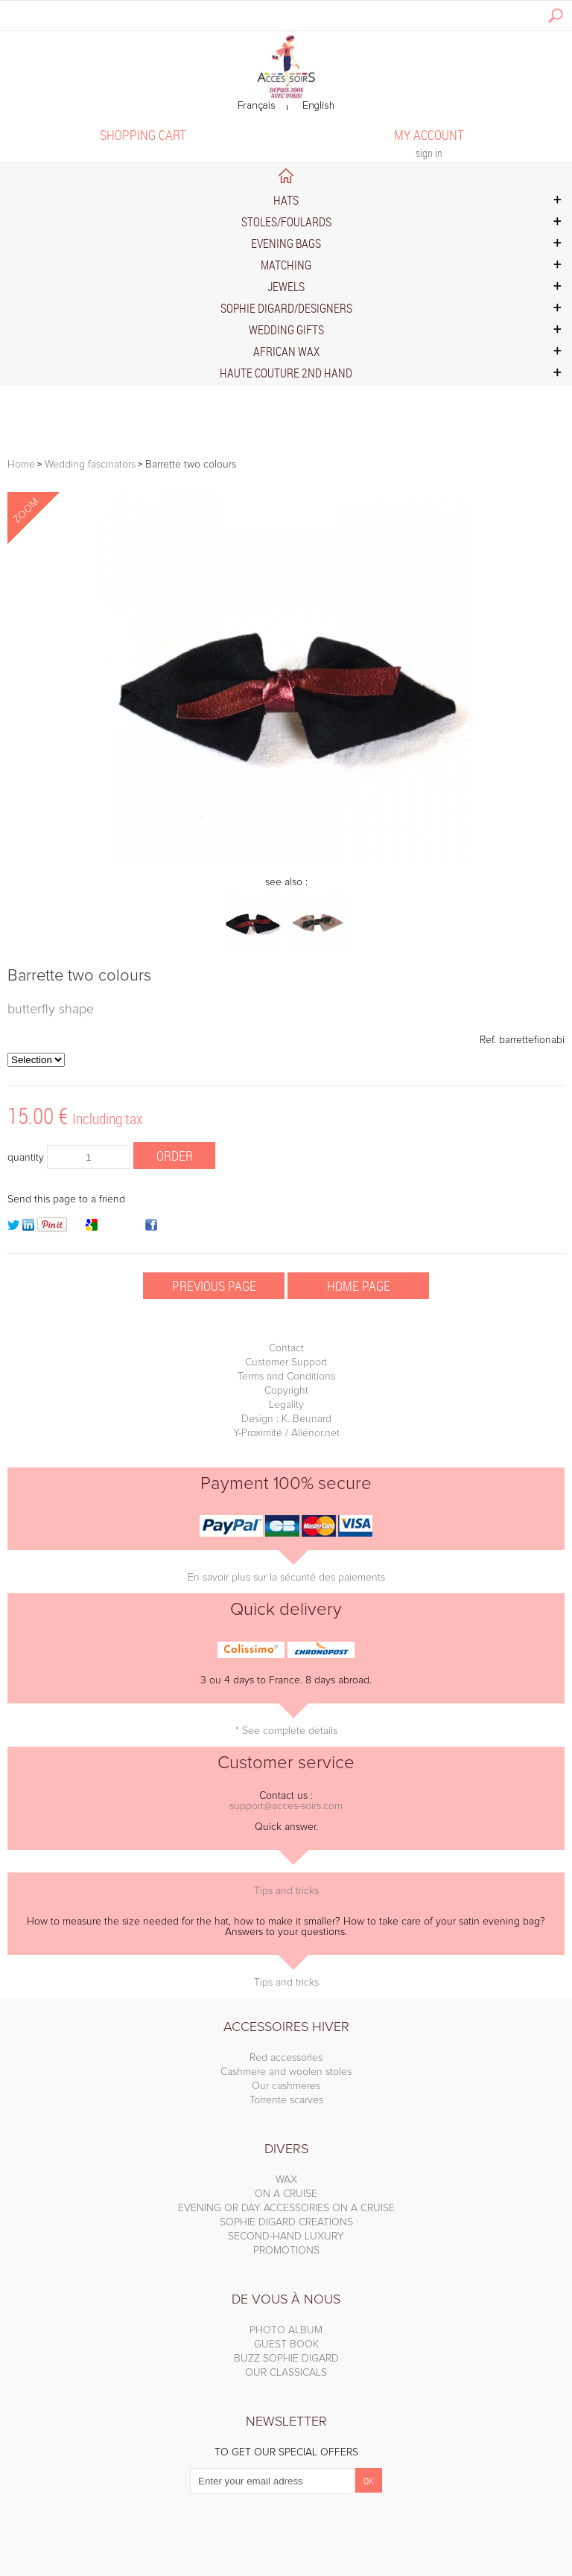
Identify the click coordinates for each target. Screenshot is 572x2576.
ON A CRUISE (286, 2194)
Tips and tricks (286, 1891)
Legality (286, 1405)
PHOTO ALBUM (286, 2330)
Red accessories (286, 2058)
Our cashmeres (286, 2086)
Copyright (286, 1391)
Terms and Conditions (286, 1376)
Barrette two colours (79, 976)
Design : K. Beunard (286, 1419)
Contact (286, 1348)
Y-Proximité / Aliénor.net (286, 1433)
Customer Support (286, 1362)
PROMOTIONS (286, 2250)
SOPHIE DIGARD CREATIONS (286, 2222)
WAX (286, 2180)
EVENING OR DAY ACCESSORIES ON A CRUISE (286, 2208)
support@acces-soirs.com (286, 1806)
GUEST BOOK (286, 2344)
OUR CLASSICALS (286, 2373)
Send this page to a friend (66, 1199)
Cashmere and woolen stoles (286, 2072)
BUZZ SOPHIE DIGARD (286, 2358)
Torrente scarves (286, 2100)
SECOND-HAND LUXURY (286, 2236)
